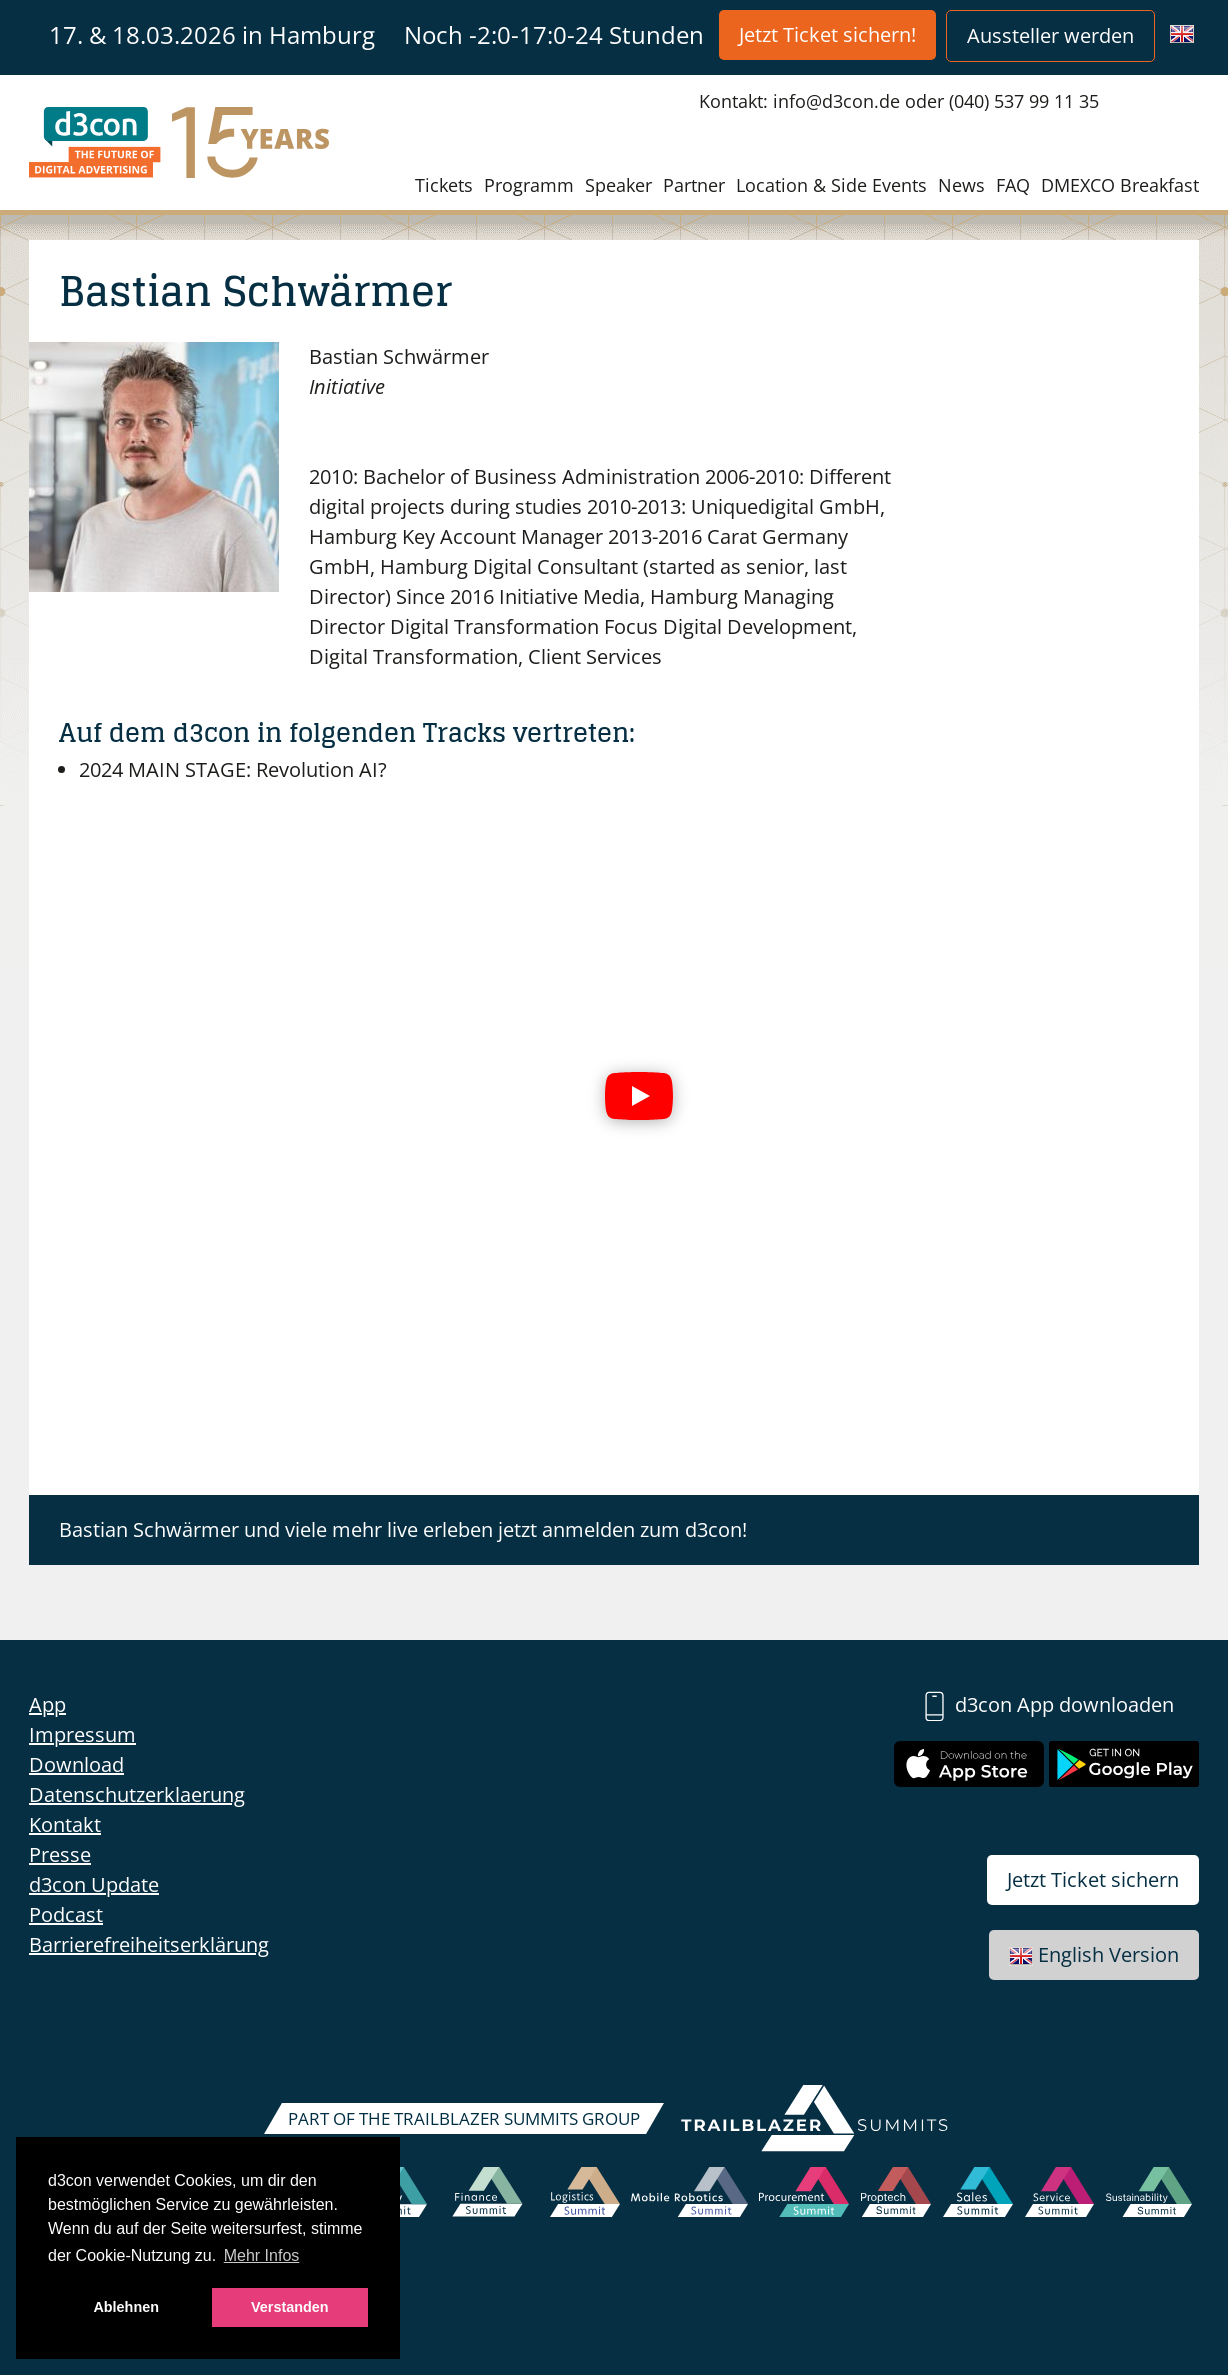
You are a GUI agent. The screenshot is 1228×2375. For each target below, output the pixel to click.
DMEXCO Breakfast (1120, 185)
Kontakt (65, 1824)
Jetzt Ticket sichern (1093, 1879)
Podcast (66, 1914)
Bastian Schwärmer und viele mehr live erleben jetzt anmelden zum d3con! (403, 1529)
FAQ (1013, 185)
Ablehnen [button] (126, 2307)
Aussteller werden (1050, 35)
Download (76, 1764)
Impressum (82, 1734)
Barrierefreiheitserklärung (149, 1944)
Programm (529, 185)
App (47, 1704)
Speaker (618, 185)
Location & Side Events (831, 185)
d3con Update (94, 1884)
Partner (694, 185)
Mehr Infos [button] (262, 2255)
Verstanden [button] (290, 2307)
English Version (1094, 1954)
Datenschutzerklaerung (137, 1794)
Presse (60, 1854)
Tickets (444, 185)
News (961, 185)
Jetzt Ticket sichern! (827, 34)
